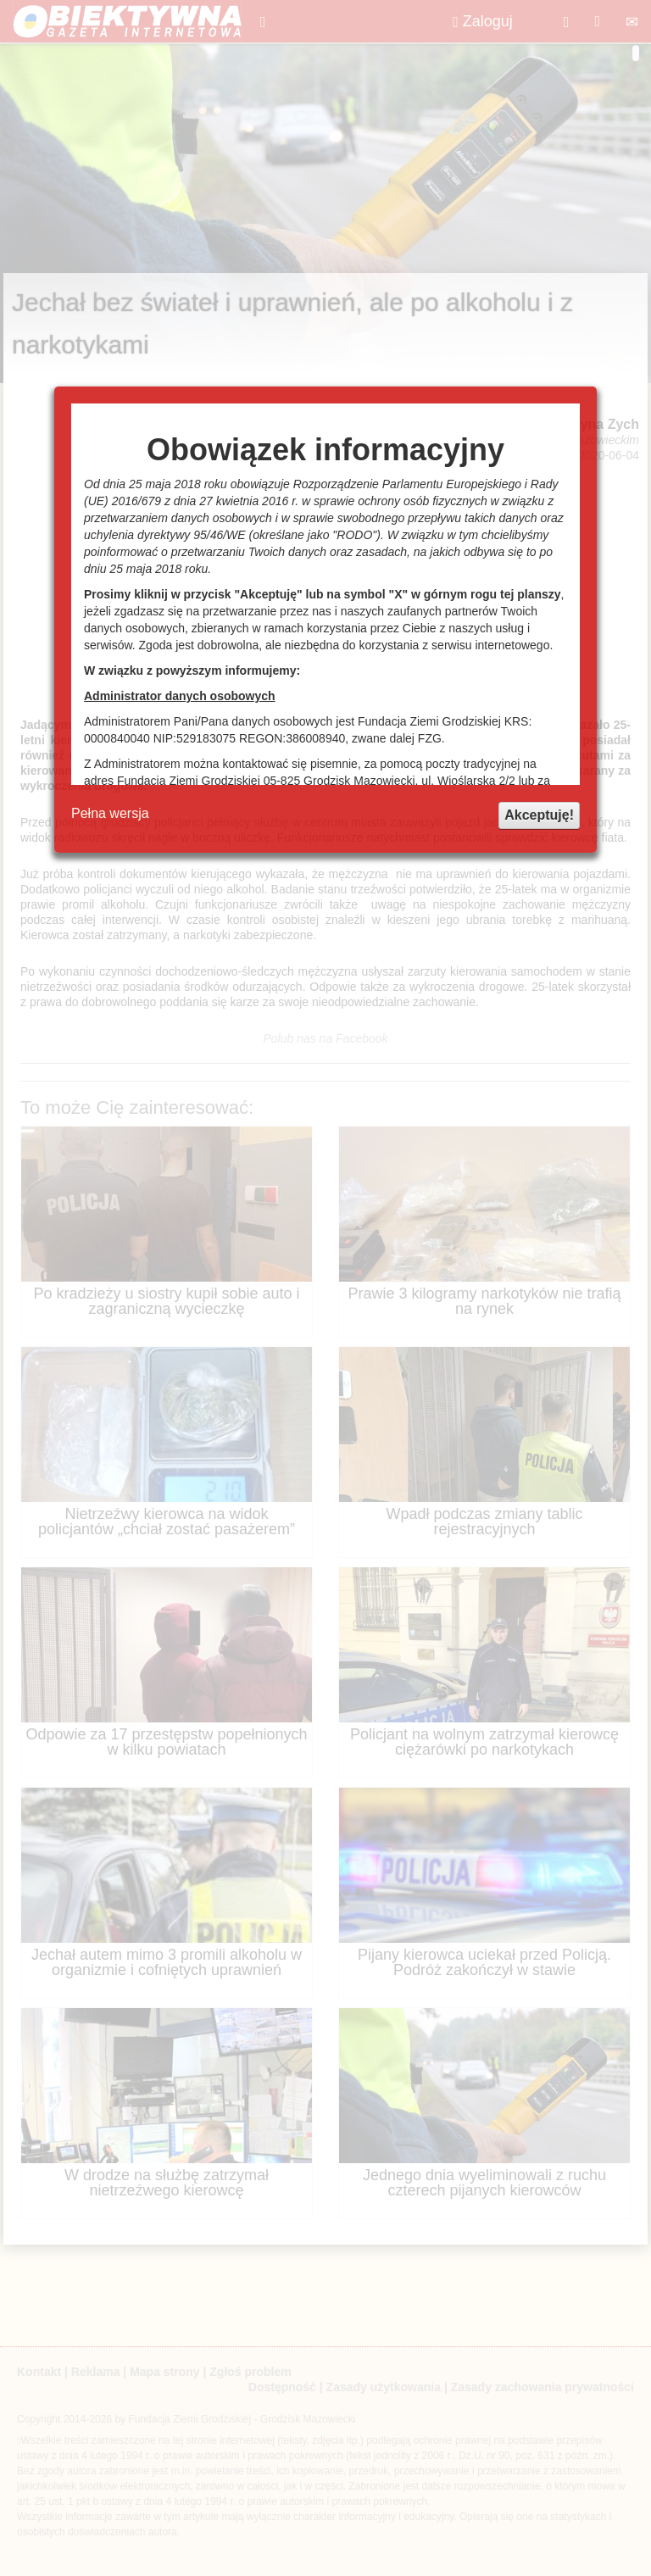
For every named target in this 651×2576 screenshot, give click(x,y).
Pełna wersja (110, 813)
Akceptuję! (539, 815)
